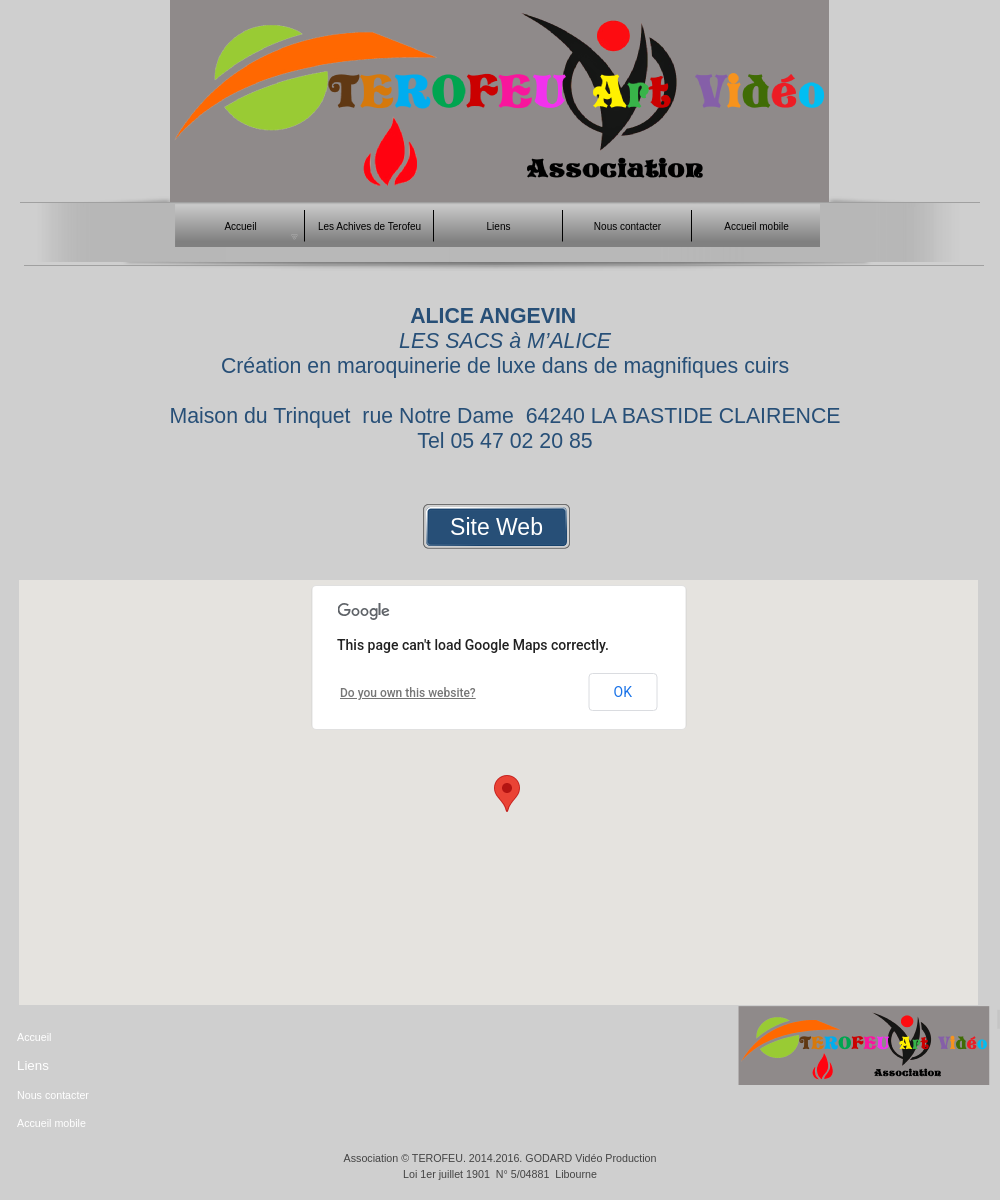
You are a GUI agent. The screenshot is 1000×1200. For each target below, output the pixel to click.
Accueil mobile (51, 1123)
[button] (507, 793)
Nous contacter (53, 1095)
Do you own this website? (408, 693)
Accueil (34, 1037)
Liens (33, 1065)
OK (623, 692)
